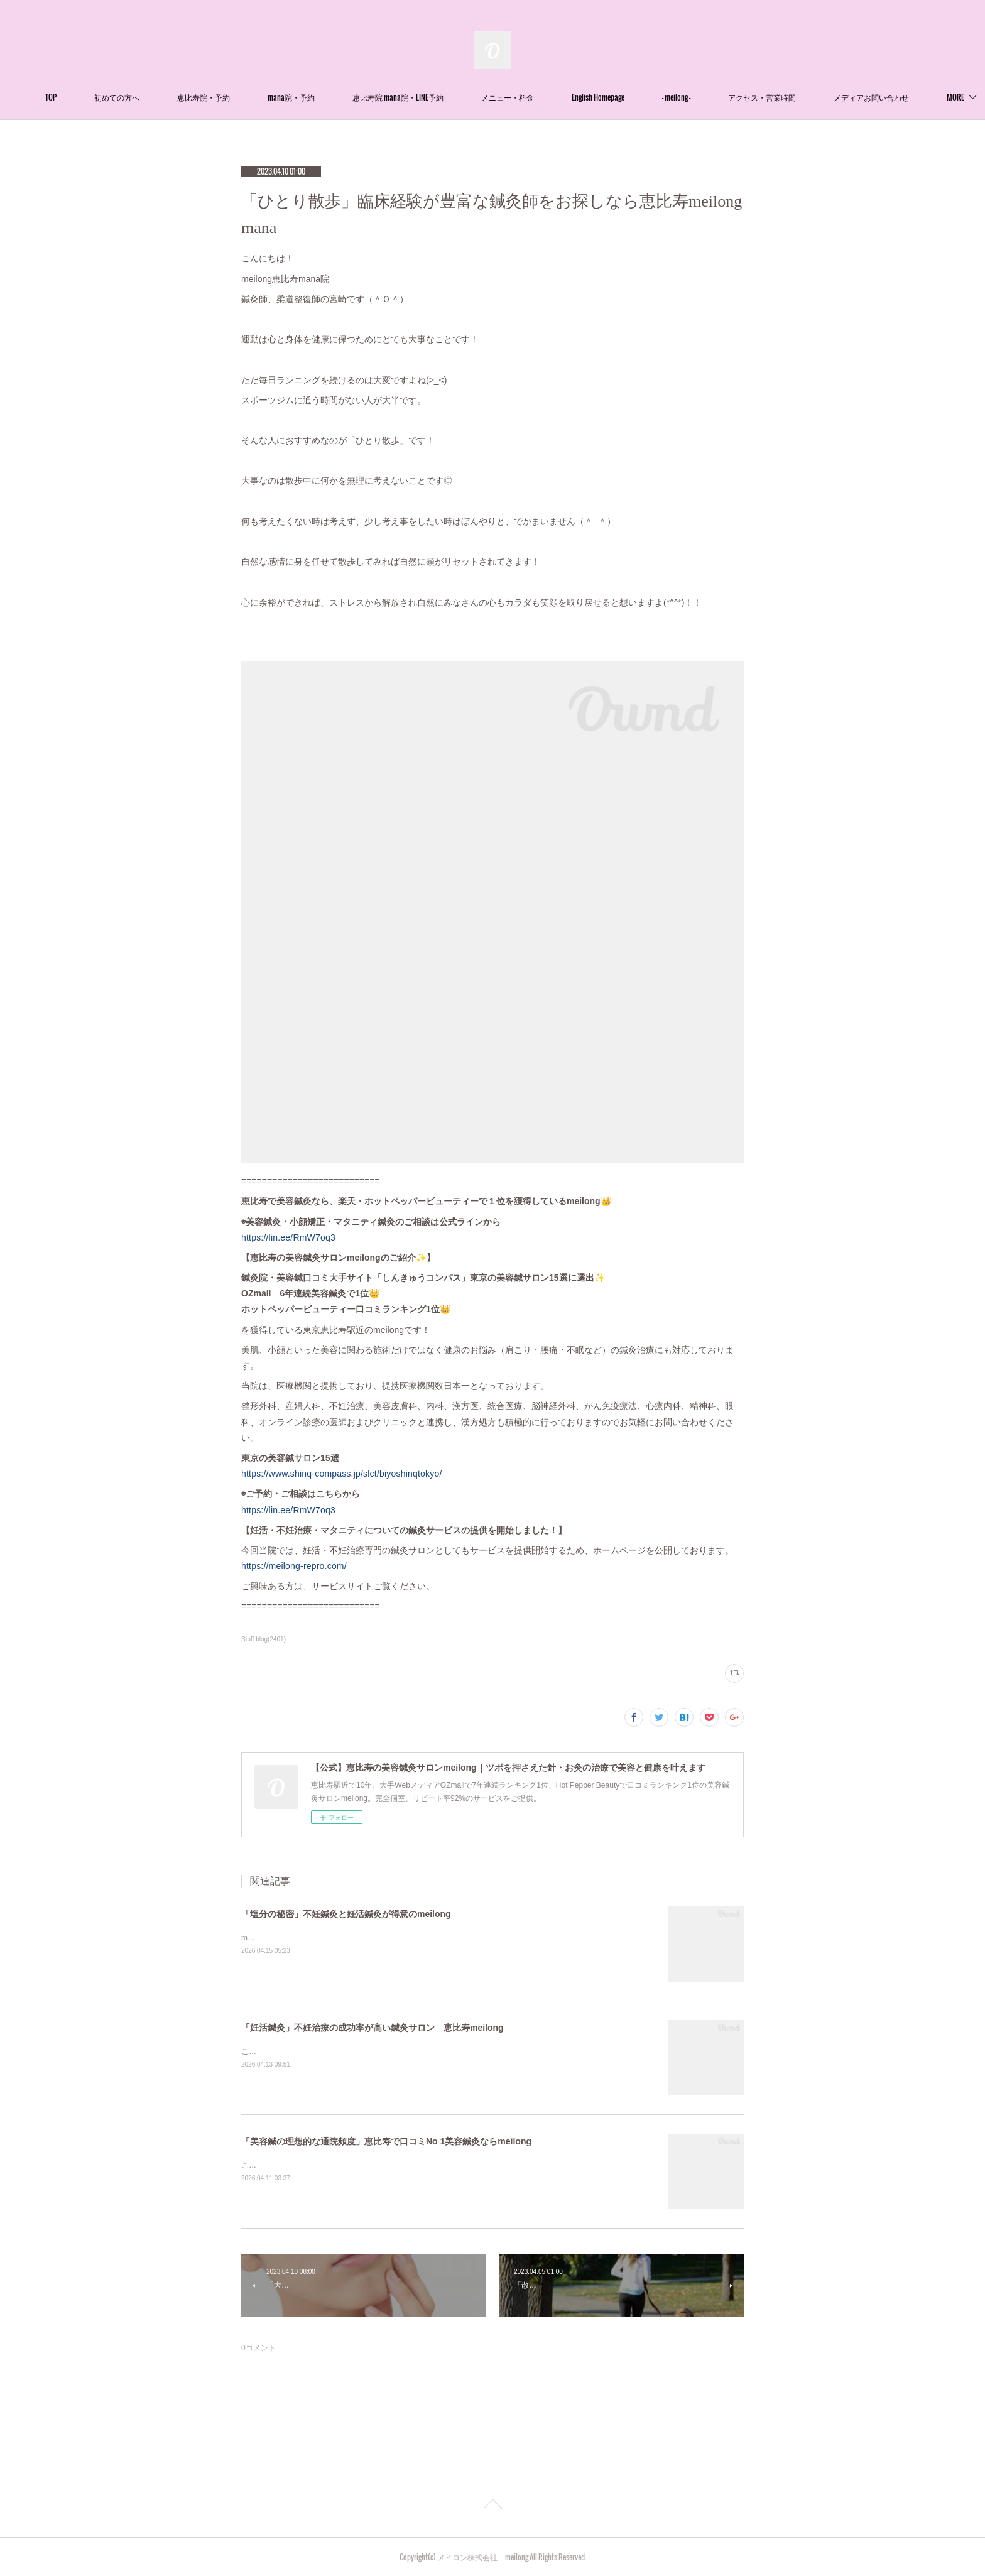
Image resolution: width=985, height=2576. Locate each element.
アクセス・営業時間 (801, 97)
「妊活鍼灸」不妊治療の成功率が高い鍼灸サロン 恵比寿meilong (372, 2028)
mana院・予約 (330, 97)
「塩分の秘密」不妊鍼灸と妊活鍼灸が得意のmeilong (346, 1914)
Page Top (492, 2506)
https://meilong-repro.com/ (294, 1566)
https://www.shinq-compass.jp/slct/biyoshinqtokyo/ (341, 1474)
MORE (881, 97)
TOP (89, 97)
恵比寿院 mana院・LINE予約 (436, 97)
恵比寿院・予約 (242, 97)
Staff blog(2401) (263, 1639)
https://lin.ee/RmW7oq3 (288, 1237)
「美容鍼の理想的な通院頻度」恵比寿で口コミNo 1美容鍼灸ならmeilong (386, 2141)
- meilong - (715, 97)
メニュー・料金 (546, 97)
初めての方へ (155, 97)
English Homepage (637, 97)
